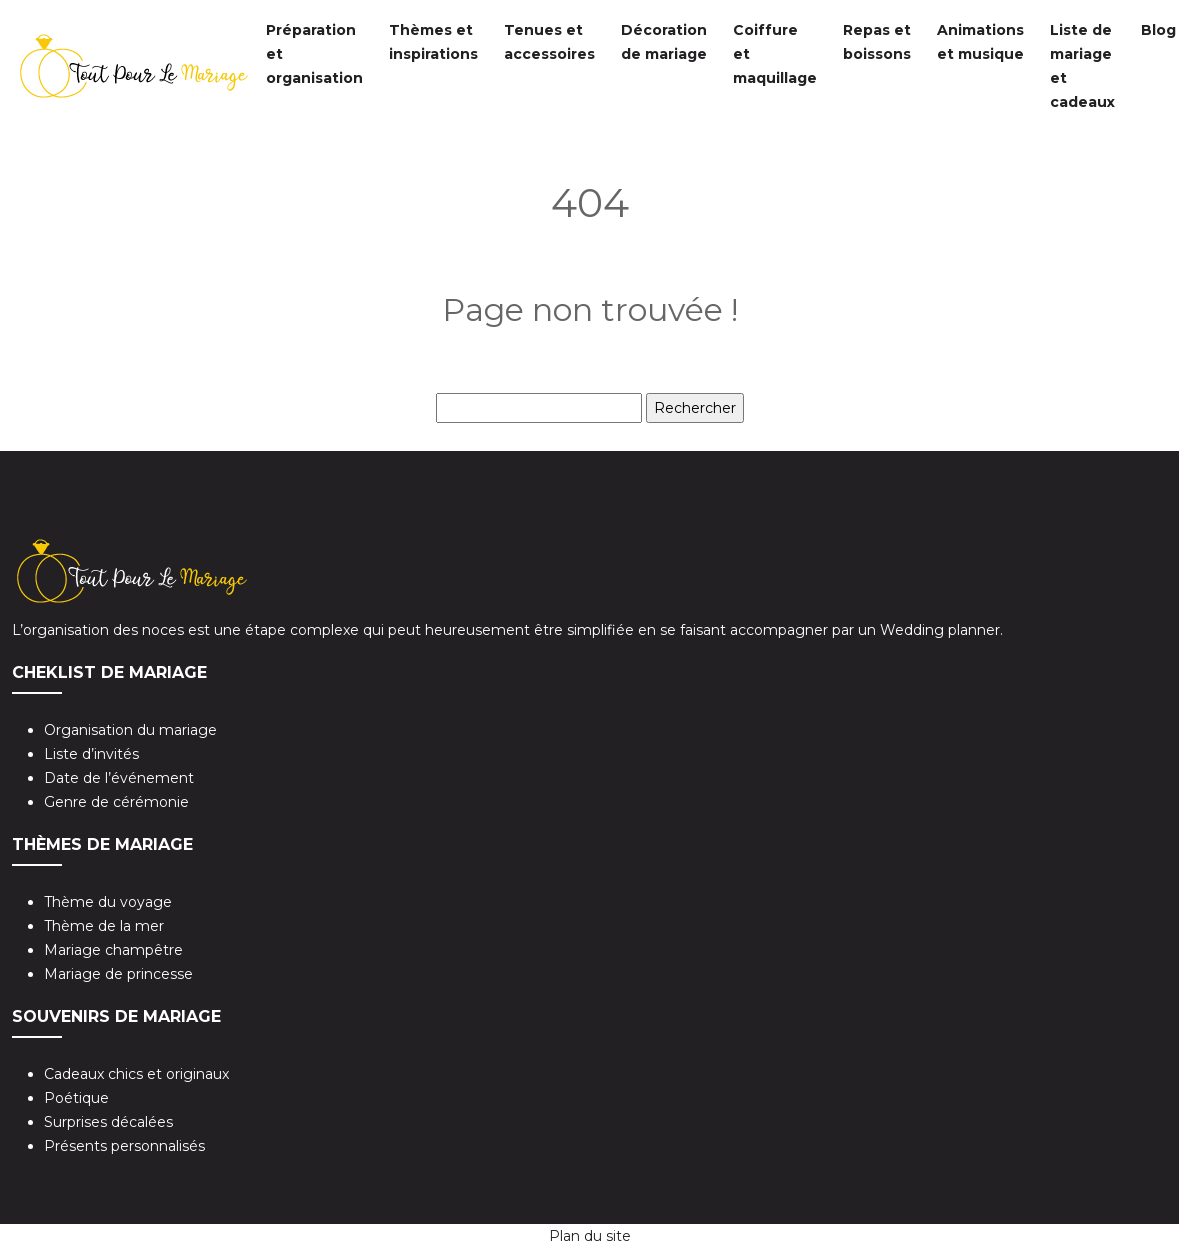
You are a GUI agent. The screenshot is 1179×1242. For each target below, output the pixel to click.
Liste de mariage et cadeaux (1082, 66)
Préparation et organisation (314, 54)
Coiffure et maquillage (775, 54)
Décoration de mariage (664, 42)
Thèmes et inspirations (433, 42)
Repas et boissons (877, 42)
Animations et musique (980, 42)
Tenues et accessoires (549, 42)
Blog (1158, 30)
